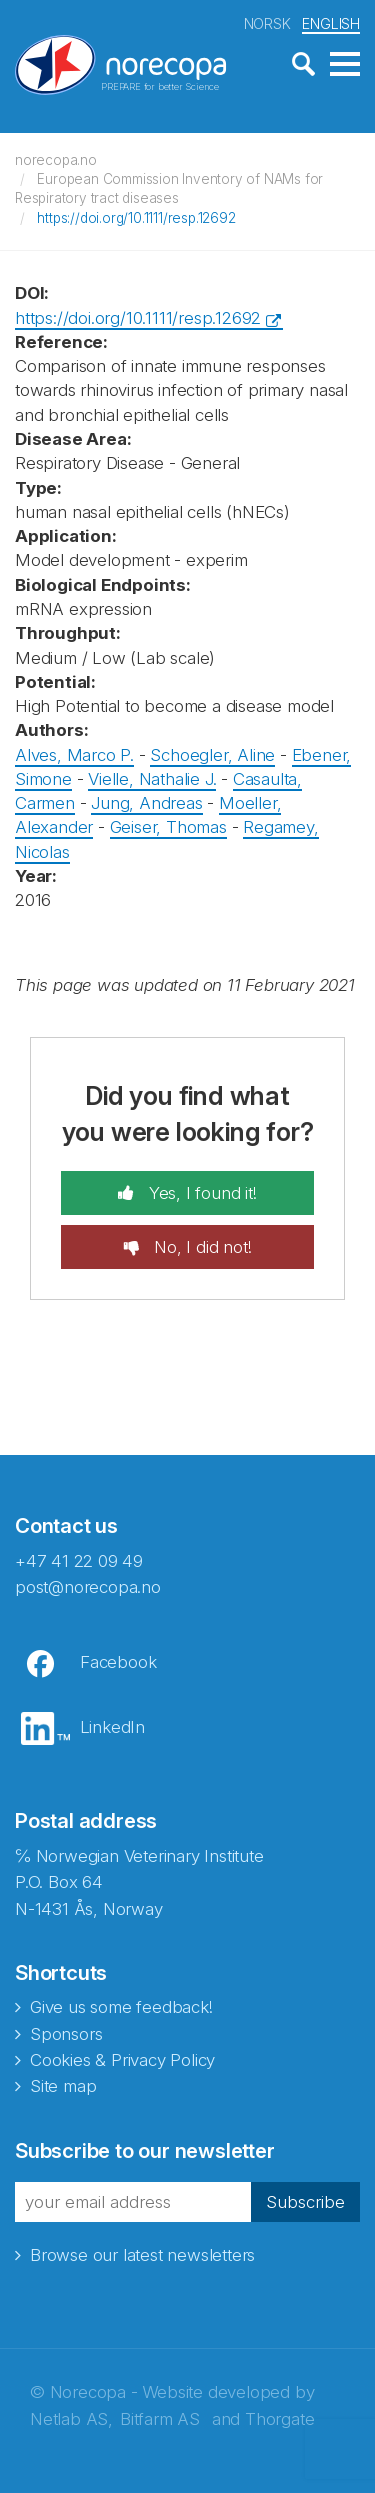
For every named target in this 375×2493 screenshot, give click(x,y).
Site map (63, 2086)
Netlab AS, (71, 2419)
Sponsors (66, 2034)
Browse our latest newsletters (142, 2255)
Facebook (118, 1662)
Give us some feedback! (121, 2007)
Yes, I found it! (200, 1193)
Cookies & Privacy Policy (122, 2060)
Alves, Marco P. (74, 755)
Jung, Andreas (146, 803)
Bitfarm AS (160, 2419)
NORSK (267, 23)
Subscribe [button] (305, 2202)
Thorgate (279, 2419)
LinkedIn (112, 1727)
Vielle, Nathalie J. (152, 779)
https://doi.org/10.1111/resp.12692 (136, 218)
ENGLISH (331, 23)
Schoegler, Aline (212, 755)
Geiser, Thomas (168, 827)
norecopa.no (56, 160)
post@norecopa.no (88, 1587)
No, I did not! (200, 1247)
